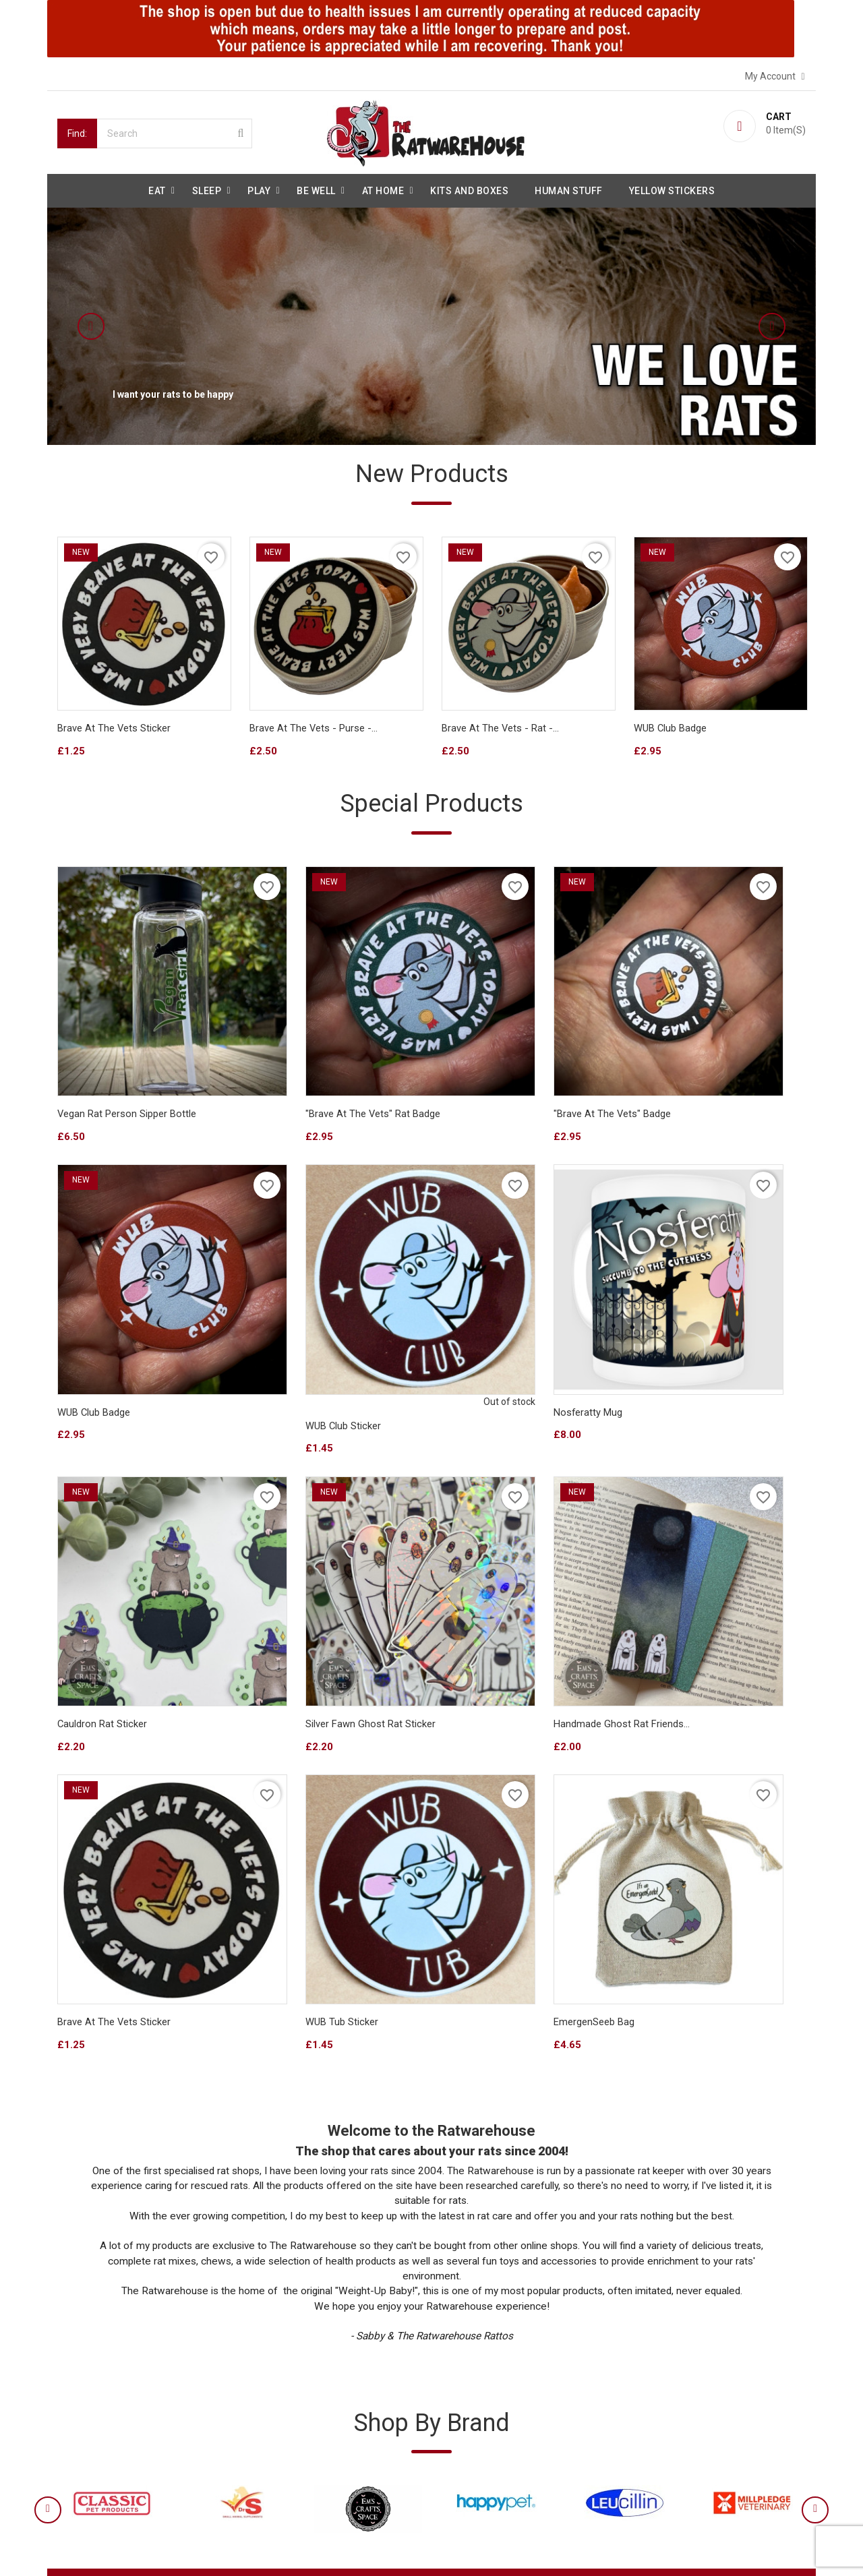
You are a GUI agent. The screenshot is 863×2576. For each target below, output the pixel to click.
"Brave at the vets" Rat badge (317, 1068)
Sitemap (80, 2474)
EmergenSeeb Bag (674, 1561)
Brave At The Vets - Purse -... (313, 730)
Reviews (79, 2426)
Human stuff (569, 188)
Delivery (78, 2353)
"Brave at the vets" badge (501, 1068)
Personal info (475, 2353)
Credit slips (470, 2402)
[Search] (174, 131)
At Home (383, 188)
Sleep (207, 188)
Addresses (469, 2426)
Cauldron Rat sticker (487, 1308)
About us (81, 2377)
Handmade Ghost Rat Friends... (125, 1561)
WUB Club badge (670, 730)
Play (258, 188)
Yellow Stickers (672, 188)
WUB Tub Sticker (478, 1561)
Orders (461, 2377)
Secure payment (97, 2402)
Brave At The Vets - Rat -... (501, 730)
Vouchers (467, 2450)
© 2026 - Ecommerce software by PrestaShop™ (159, 2549)
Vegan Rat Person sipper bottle (127, 1068)
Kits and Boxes (469, 188)
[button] (125, 324)
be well (316, 188)
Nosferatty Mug (284, 1308)
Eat (157, 188)
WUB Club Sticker (95, 1321)
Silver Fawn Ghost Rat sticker (699, 1308)
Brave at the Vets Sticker (114, 730)
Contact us (85, 2450)
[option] (431, 324)
